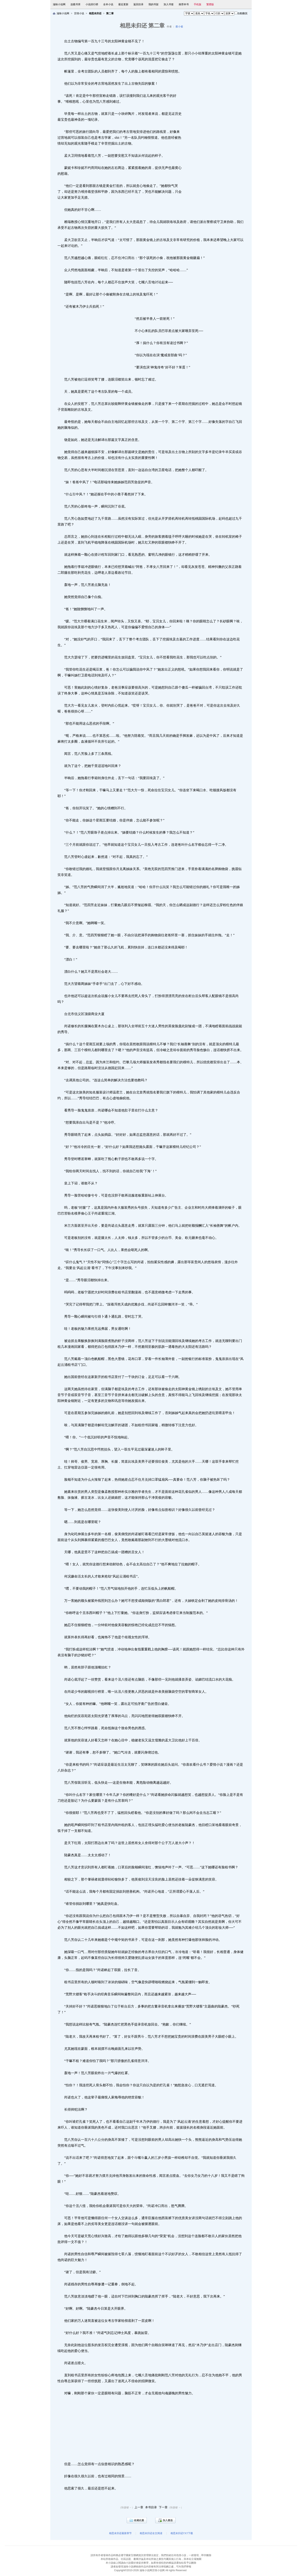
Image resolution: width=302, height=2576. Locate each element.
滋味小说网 (59, 4)
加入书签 (169, 4)
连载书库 (75, 4)
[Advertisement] (215, 128)
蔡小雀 (179, 26)
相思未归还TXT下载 (182, 2533)
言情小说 (79, 13)
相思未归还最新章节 (120, 2533)
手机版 (197, 4)
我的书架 (153, 4)
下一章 (163, 2507)
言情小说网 (158, 2570)
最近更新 (123, 4)
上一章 (138, 2507)
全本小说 (108, 4)
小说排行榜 (92, 4)
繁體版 (210, 4)
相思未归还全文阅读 (151, 2533)
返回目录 (138, 4)
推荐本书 (184, 4)
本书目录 (151, 2507)
